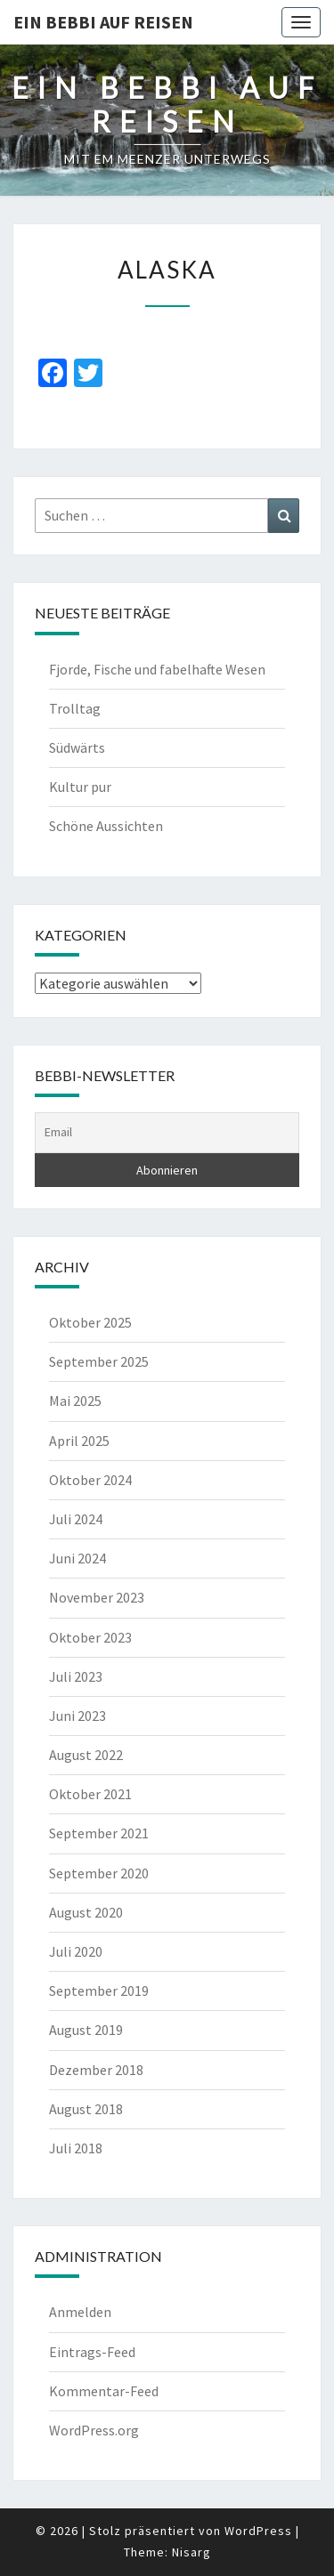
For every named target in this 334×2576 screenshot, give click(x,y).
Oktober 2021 (90, 1794)
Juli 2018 (75, 2148)
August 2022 (86, 1755)
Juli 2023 (75, 1676)
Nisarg (191, 2552)
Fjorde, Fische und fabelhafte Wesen (157, 669)
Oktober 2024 (90, 1480)
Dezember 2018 (96, 2070)
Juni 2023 (77, 1715)
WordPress (258, 2531)
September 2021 (99, 1833)
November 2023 (96, 1597)
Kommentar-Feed (104, 2391)
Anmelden (80, 2312)
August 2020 (86, 1912)
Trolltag (75, 708)
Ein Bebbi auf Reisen (103, 22)
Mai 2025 (75, 1400)
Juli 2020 (75, 1951)
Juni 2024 (77, 1558)
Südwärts (77, 747)
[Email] (167, 1132)
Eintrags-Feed (92, 2352)
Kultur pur (80, 786)
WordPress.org (94, 2430)
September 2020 (99, 1873)
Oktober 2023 (90, 1637)
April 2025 (79, 1441)
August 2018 (86, 2109)
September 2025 (99, 1361)
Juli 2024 (75, 1519)
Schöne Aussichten (106, 826)
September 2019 (99, 1990)
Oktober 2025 (90, 1322)
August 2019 (86, 2030)
